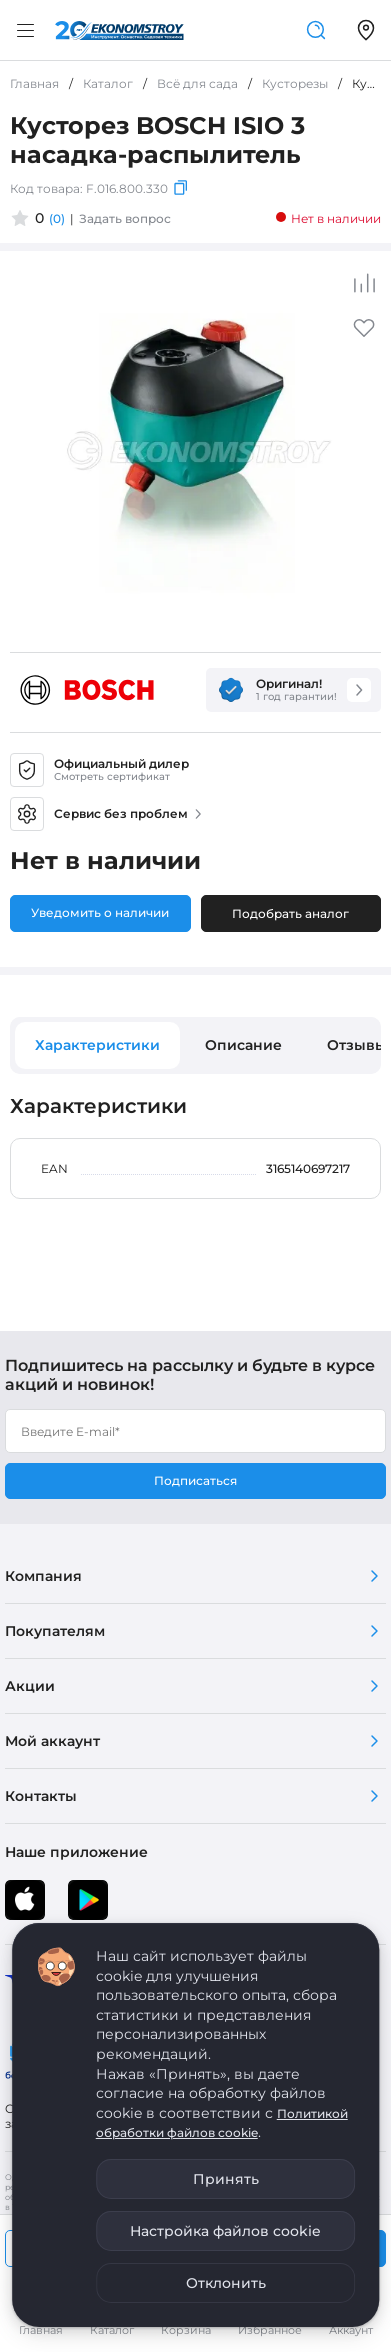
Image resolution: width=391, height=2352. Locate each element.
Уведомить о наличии (100, 912)
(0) (57, 218)
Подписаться (195, 1480)
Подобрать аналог (290, 913)
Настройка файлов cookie (225, 2231)
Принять (226, 2179)
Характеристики (97, 1045)
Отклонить (226, 2283)
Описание (243, 1045)
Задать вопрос (125, 218)
